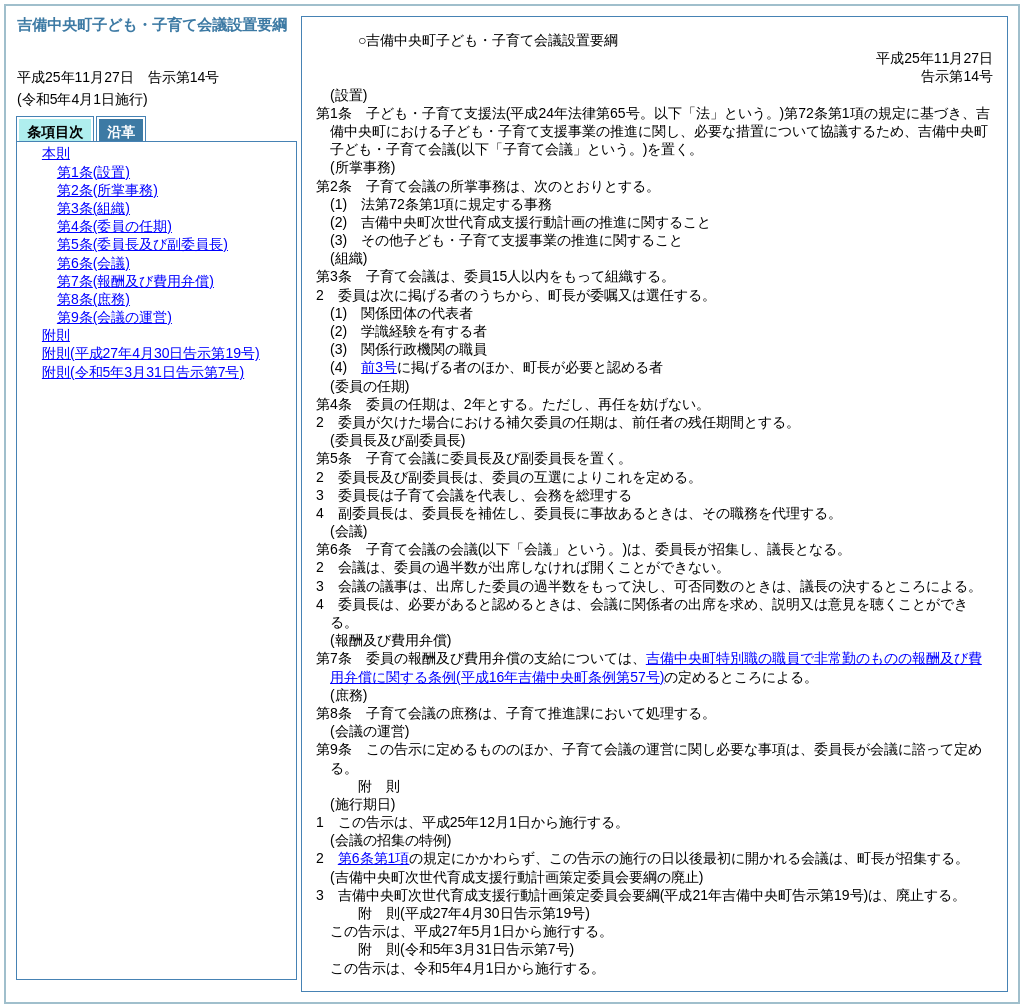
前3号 (379, 367)
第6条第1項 (374, 858)
